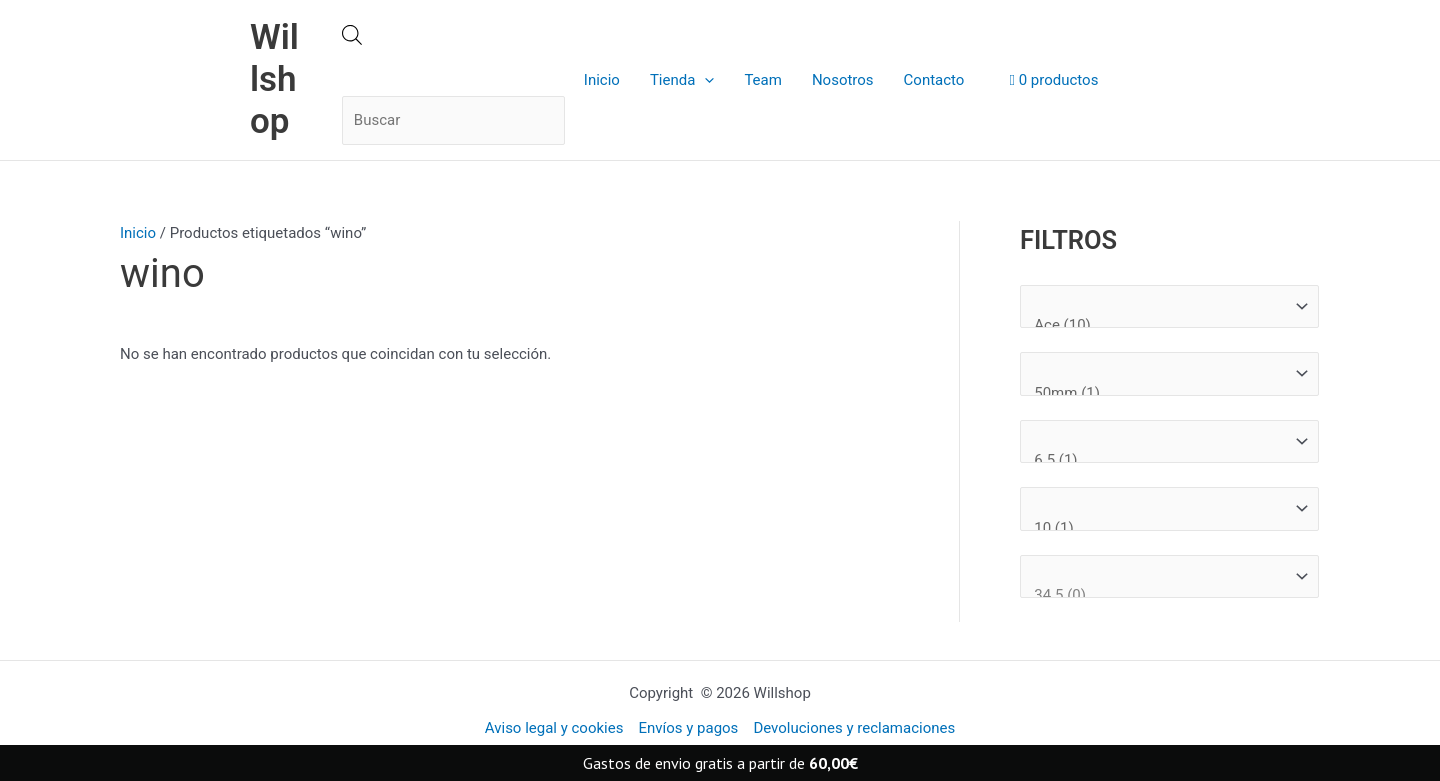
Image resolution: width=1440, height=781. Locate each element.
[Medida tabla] (1169, 442)
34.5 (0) (1160, 595)
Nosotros (843, 80)
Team (763, 80)
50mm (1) (1160, 393)
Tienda (682, 80)
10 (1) (1160, 528)
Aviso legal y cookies (554, 728)
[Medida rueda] (1169, 374)
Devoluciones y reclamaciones (854, 728)
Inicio (602, 80)
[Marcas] (1169, 307)
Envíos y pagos (688, 728)
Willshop (274, 79)
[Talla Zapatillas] (1169, 577)
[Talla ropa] (1169, 509)
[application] (704, 80)
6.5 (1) (1160, 460)
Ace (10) (1160, 325)
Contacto (934, 80)
